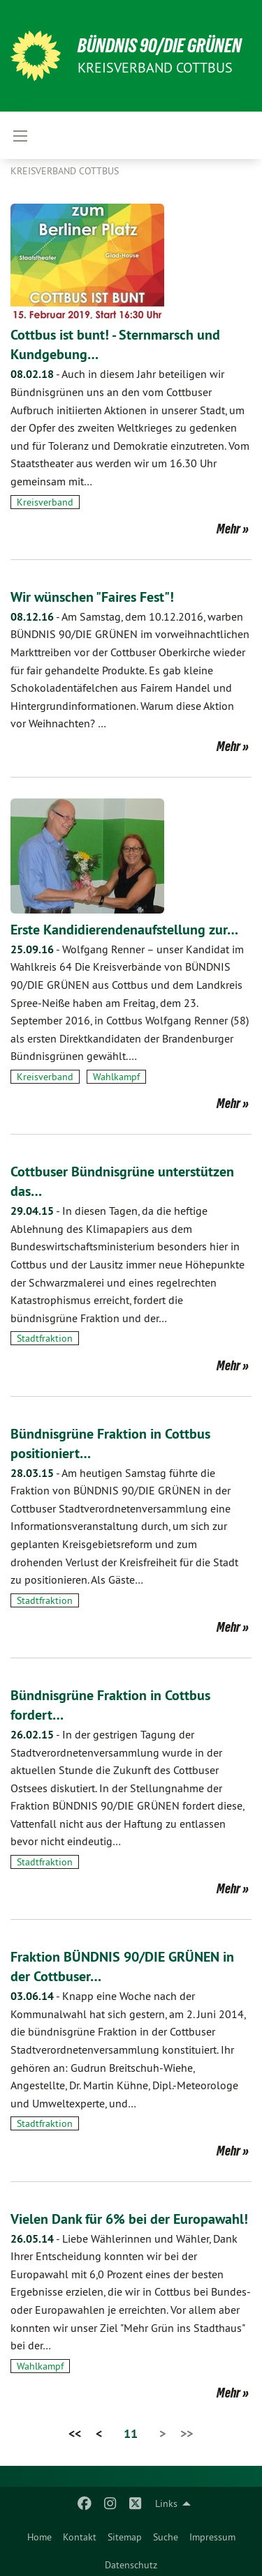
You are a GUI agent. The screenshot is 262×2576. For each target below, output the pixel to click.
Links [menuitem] (166, 2503)
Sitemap (125, 2537)
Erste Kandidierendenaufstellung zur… (124, 929)
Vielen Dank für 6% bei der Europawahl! (129, 2219)
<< (74, 2433)
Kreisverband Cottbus (64, 171)
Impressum (212, 2537)
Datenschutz (131, 2565)
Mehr (228, 528)
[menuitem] (39, 2534)
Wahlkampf (116, 1076)
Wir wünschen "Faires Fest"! (92, 597)
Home (39, 2537)
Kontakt (79, 2537)
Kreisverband (45, 502)
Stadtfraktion (45, 1338)
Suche (165, 2537)
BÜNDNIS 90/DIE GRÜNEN (160, 45)
